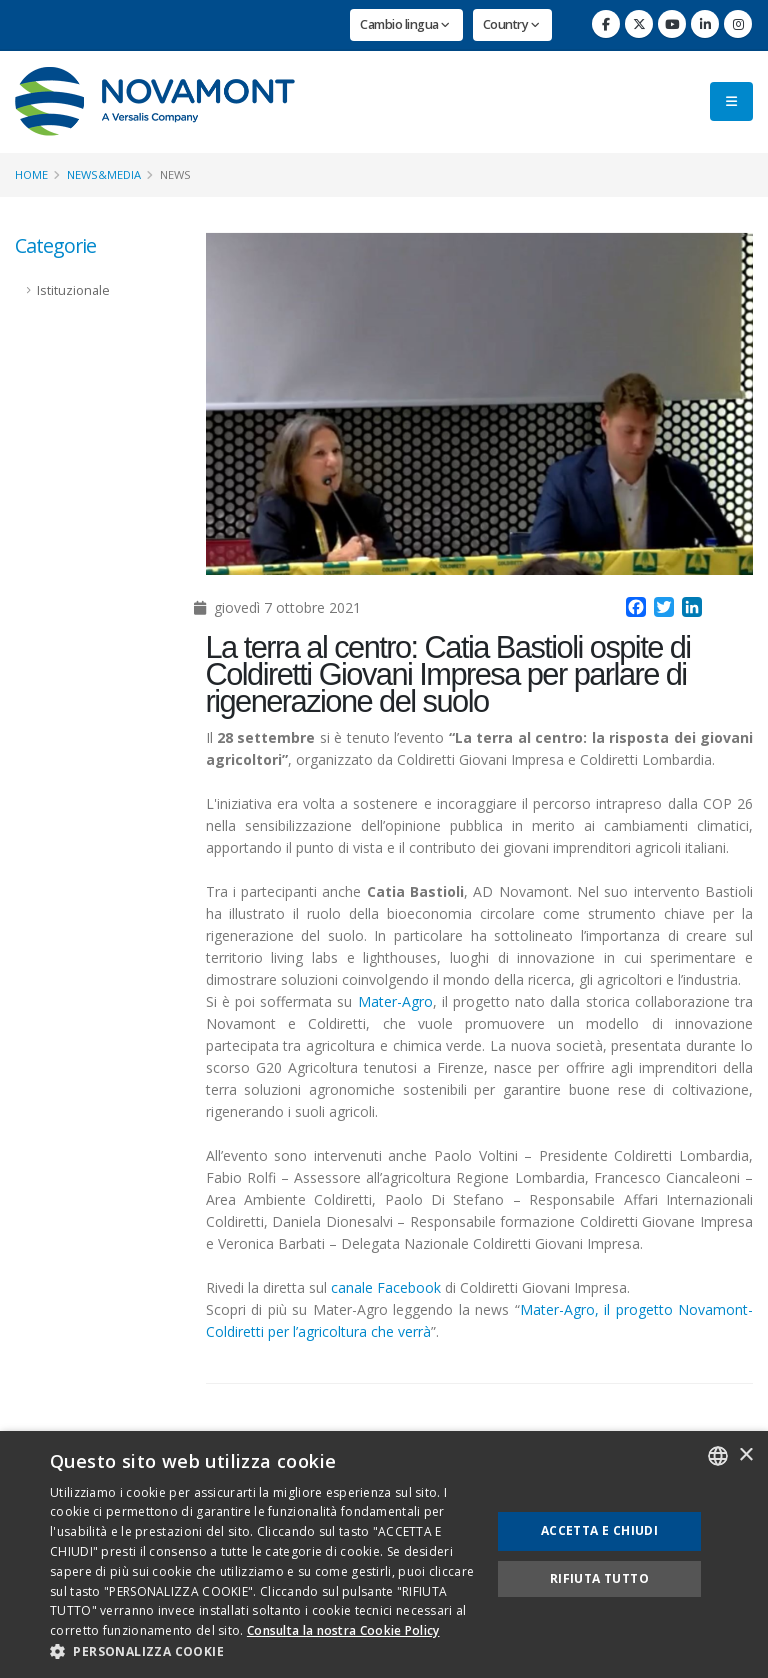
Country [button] (511, 24)
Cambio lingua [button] (405, 24)
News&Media (104, 174)
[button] (264, 1652)
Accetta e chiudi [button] (599, 1530)
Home (31, 174)
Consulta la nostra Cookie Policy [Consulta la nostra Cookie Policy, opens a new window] (343, 1630)
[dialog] (384, 1554)
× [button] (745, 1455)
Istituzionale (73, 290)
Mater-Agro (395, 1001)
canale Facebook (386, 1287)
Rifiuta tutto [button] (599, 1578)
